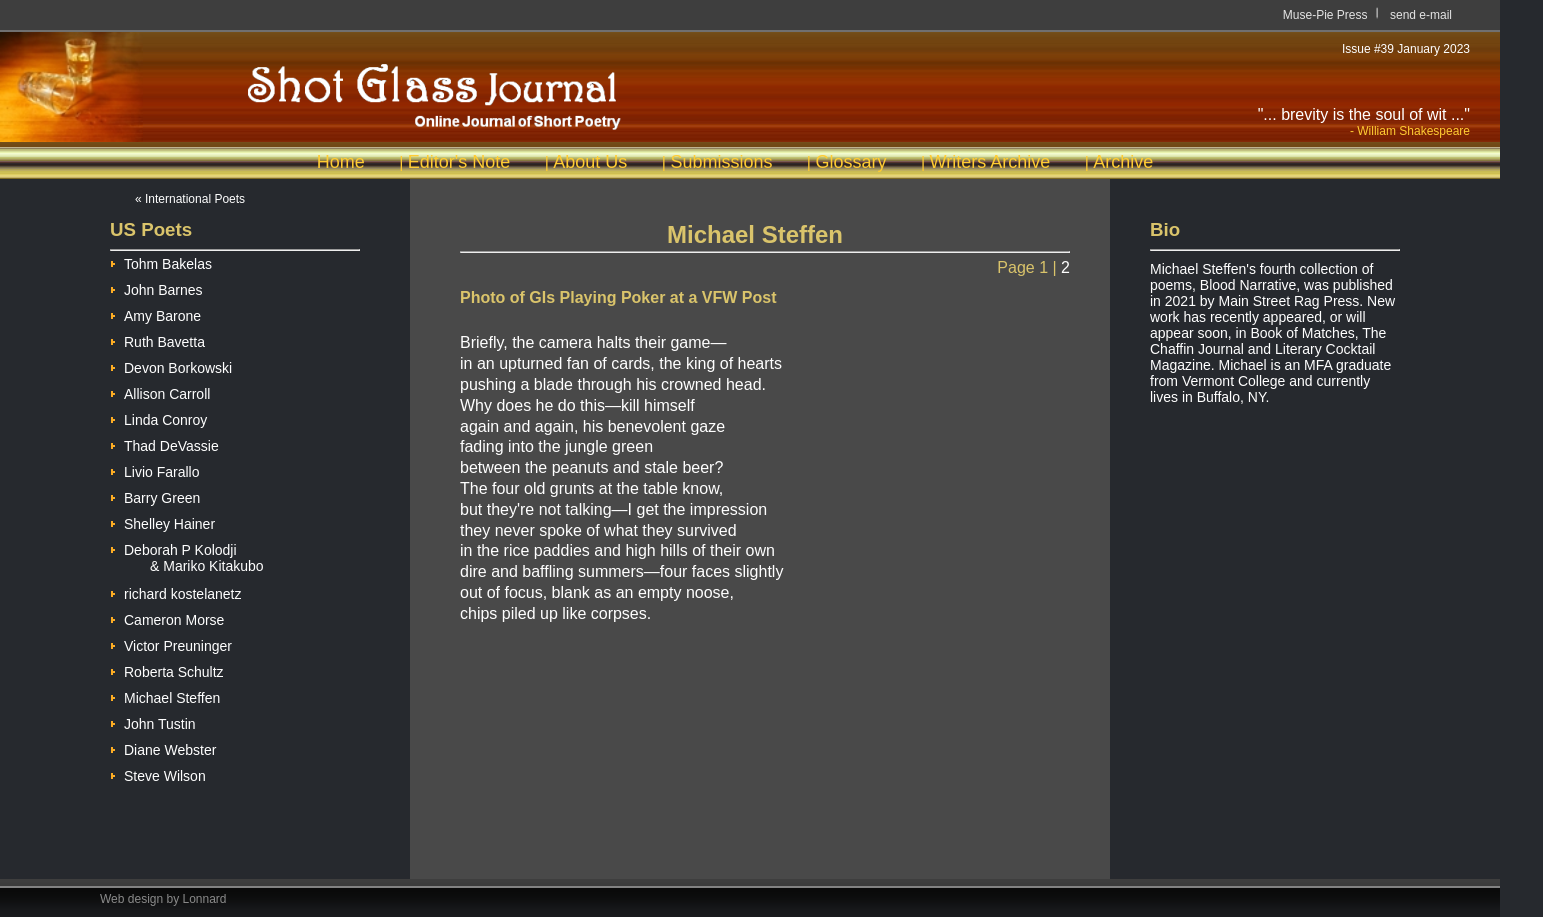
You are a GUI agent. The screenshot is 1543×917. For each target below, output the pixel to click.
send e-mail (1421, 15)
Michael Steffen (165, 695)
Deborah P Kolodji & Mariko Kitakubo (187, 550)
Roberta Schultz (167, 669)
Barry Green (155, 495)
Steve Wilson (158, 773)
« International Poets (190, 199)
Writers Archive (990, 162)
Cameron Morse (167, 617)
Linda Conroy (158, 417)
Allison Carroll (160, 391)
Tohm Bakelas (161, 261)
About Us (590, 162)
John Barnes (156, 287)
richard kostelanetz (176, 591)
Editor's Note (459, 162)
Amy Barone (155, 313)
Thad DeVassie (164, 443)
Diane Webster (163, 747)
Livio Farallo (154, 469)
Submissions (721, 162)
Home (341, 162)
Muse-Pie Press (1325, 15)
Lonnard (205, 899)
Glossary (850, 162)
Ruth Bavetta (157, 339)
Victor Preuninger (171, 643)
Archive (1123, 162)
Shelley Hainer (162, 521)
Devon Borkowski (171, 365)
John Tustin (153, 721)
